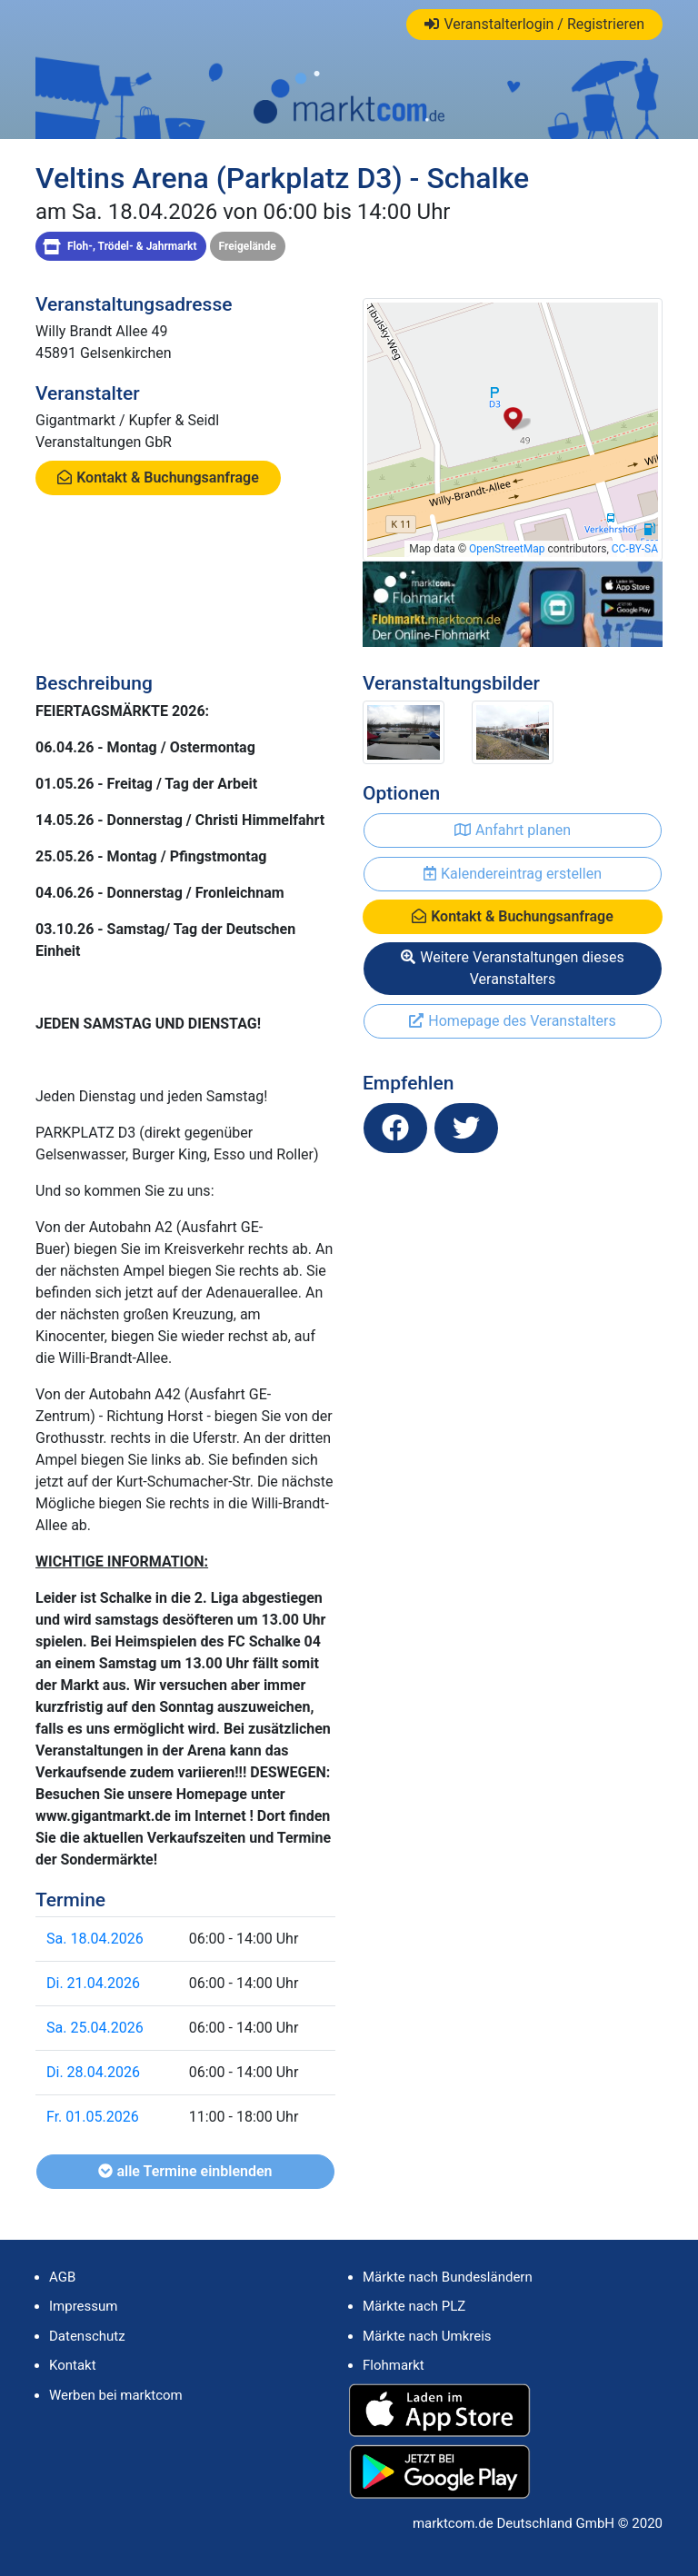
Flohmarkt (393, 2365)
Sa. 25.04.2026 (95, 2027)
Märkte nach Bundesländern (448, 2277)
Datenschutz (87, 2336)
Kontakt (72, 2365)
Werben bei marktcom (116, 2395)
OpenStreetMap (506, 548)
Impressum (83, 2306)
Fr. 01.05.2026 (92, 2116)
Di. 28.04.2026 (93, 2072)
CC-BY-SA (635, 548)
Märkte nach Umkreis (427, 2336)
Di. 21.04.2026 (93, 1983)
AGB (62, 2277)
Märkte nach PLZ (414, 2306)
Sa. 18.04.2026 (95, 1938)
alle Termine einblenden (185, 2171)
